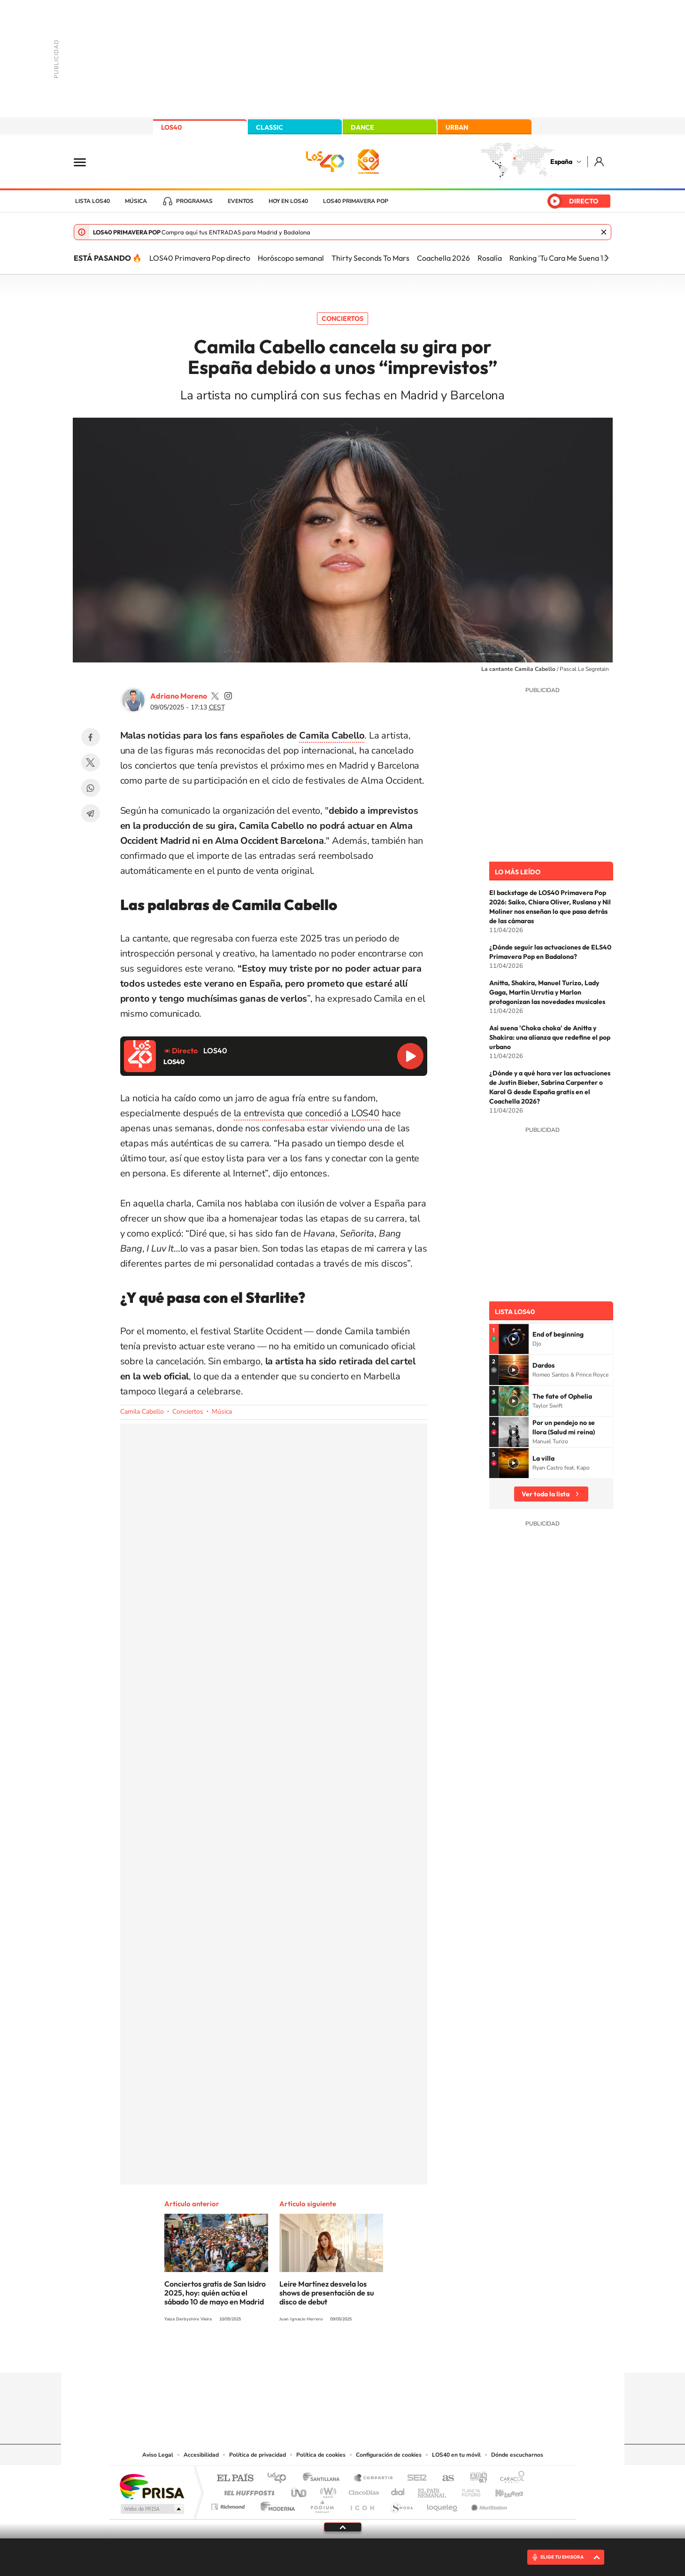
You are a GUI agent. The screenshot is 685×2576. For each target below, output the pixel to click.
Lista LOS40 (92, 201)
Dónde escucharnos (517, 2455)
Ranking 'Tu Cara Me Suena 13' (559, 258)
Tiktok (305, 2354)
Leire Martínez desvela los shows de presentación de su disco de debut (326, 2292)
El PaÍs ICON (362, 2504)
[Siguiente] (606, 258)
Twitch (380, 2354)
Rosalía (489, 258)
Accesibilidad (201, 2455)
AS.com (444, 2478)
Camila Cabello (142, 1411)
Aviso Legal (157, 2455)
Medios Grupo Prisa (151, 2508)
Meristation (488, 2504)
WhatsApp (90, 788)
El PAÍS (235, 2478)
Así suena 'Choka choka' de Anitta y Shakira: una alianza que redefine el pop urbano (549, 1037)
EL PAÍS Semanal (433, 2490)
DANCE (362, 127)
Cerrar (604, 232)
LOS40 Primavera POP (355, 201)
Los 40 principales (280, 2478)
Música (136, 201)
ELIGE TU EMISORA (562, 2557)
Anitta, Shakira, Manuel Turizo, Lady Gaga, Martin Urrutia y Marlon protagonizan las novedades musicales (547, 992)
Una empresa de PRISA (151, 2486)
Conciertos (342, 318)
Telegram (90, 813)
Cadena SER (414, 2478)
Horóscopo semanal (291, 258)
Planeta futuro (467, 2490)
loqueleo (443, 2504)
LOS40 (171, 127)
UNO (299, 2490)
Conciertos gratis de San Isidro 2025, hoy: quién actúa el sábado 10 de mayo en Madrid (215, 2292)
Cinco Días (362, 2490)
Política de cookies (321, 2455)
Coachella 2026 (443, 258)
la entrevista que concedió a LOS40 (306, 1113)
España (561, 161)
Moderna (275, 2504)
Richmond (229, 2504)
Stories (399, 2354)
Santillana (323, 2478)
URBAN (457, 127)
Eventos (241, 201)
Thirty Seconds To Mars (370, 258)
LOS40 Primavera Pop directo (199, 258)
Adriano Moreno (178, 695)
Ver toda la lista (546, 1494)
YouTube (323, 2354)
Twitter (90, 762)
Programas (194, 201)
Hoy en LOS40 (288, 201)
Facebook (90, 737)
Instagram (286, 2354)
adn (475, 2478)
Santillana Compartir (373, 2478)
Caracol (509, 2478)
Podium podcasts (321, 2504)
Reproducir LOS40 (410, 1056)
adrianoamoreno (215, 696)
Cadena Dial (398, 2490)
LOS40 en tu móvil (456, 2455)
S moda (401, 2504)
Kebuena (501, 2490)
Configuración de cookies (389, 2455)
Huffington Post (247, 2490)
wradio (327, 2490)
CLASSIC (269, 127)
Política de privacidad (257, 2455)
